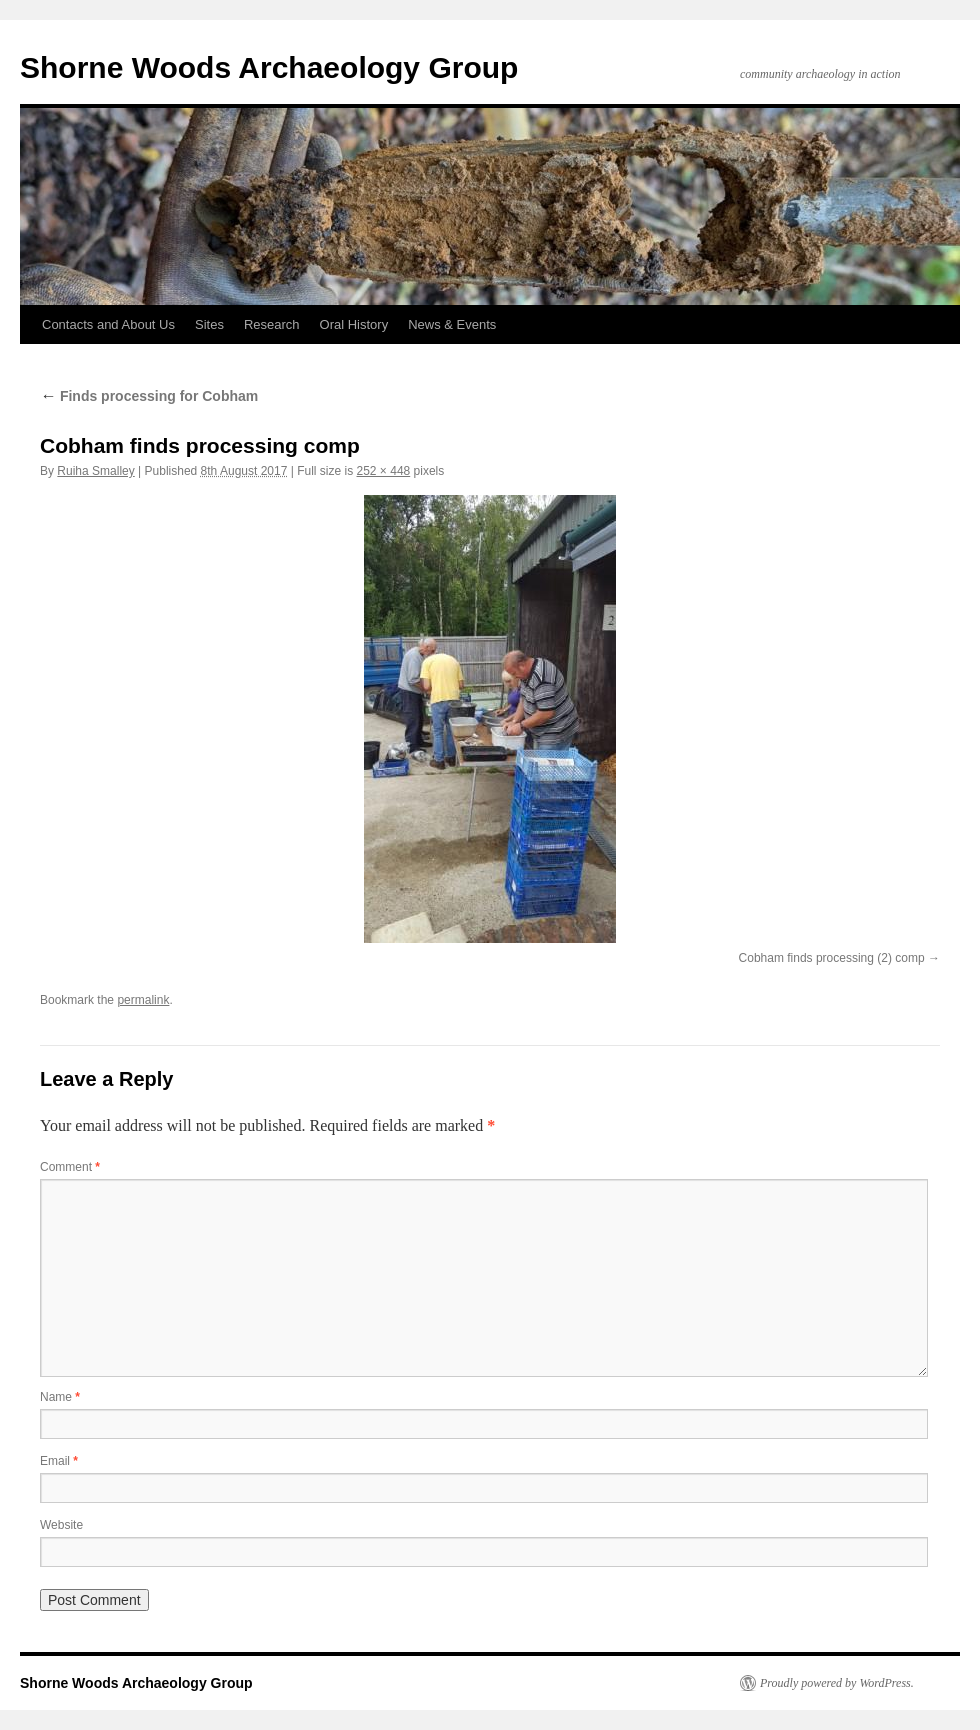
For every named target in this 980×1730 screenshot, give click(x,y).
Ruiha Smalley (95, 471)
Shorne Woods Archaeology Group (269, 67)
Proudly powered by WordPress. (837, 1683)
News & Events (452, 324)
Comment (70, 1167)
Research (272, 324)
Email (59, 1461)
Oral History (354, 324)
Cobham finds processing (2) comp (832, 958)
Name (60, 1397)
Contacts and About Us (108, 324)
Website (61, 1525)
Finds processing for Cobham (149, 396)
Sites (209, 324)
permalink (143, 1000)
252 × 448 (384, 471)
